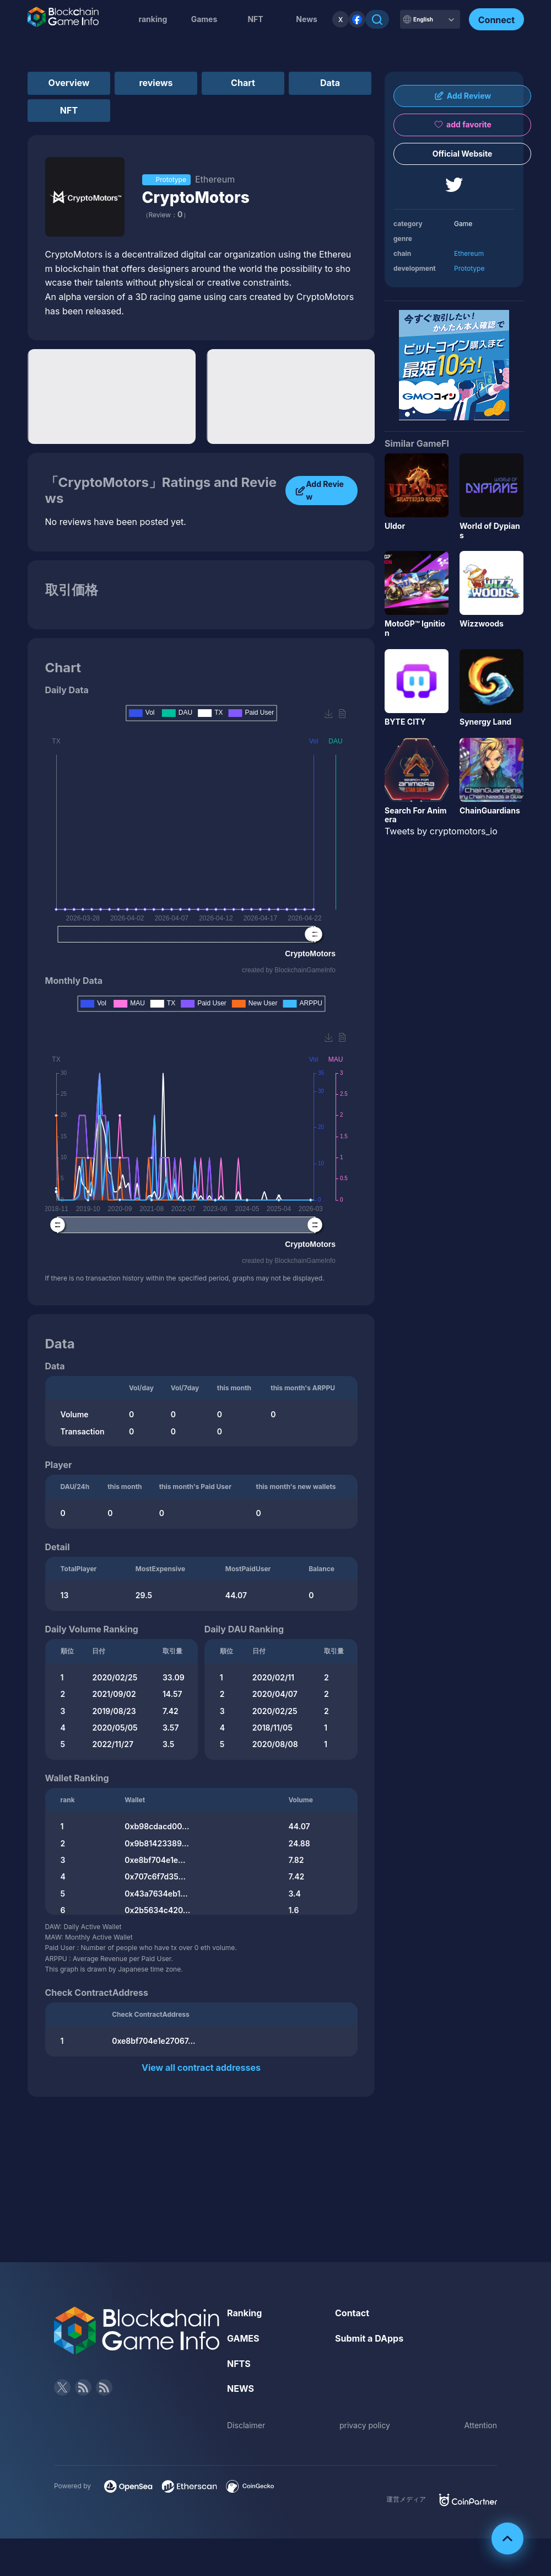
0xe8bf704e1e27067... (153, 2040)
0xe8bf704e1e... (155, 1860)
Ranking (244, 2312)
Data (330, 82)
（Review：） (166, 215)
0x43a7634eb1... (156, 1893)
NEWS (240, 2388)
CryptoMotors (196, 197)
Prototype (469, 268)
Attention (480, 2425)
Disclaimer (246, 2425)
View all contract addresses (201, 2067)
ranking (152, 19)
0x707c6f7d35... (155, 1876)
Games (204, 19)
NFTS (239, 2363)
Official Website (463, 153)
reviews (155, 82)
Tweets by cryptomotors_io (441, 831)
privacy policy (364, 2425)
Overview (69, 82)
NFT (255, 19)
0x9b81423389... (157, 1843)
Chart (243, 82)
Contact (352, 2312)
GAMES (243, 2338)
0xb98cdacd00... (157, 1826)
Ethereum (469, 253)
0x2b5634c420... (157, 1910)
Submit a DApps (369, 2338)
